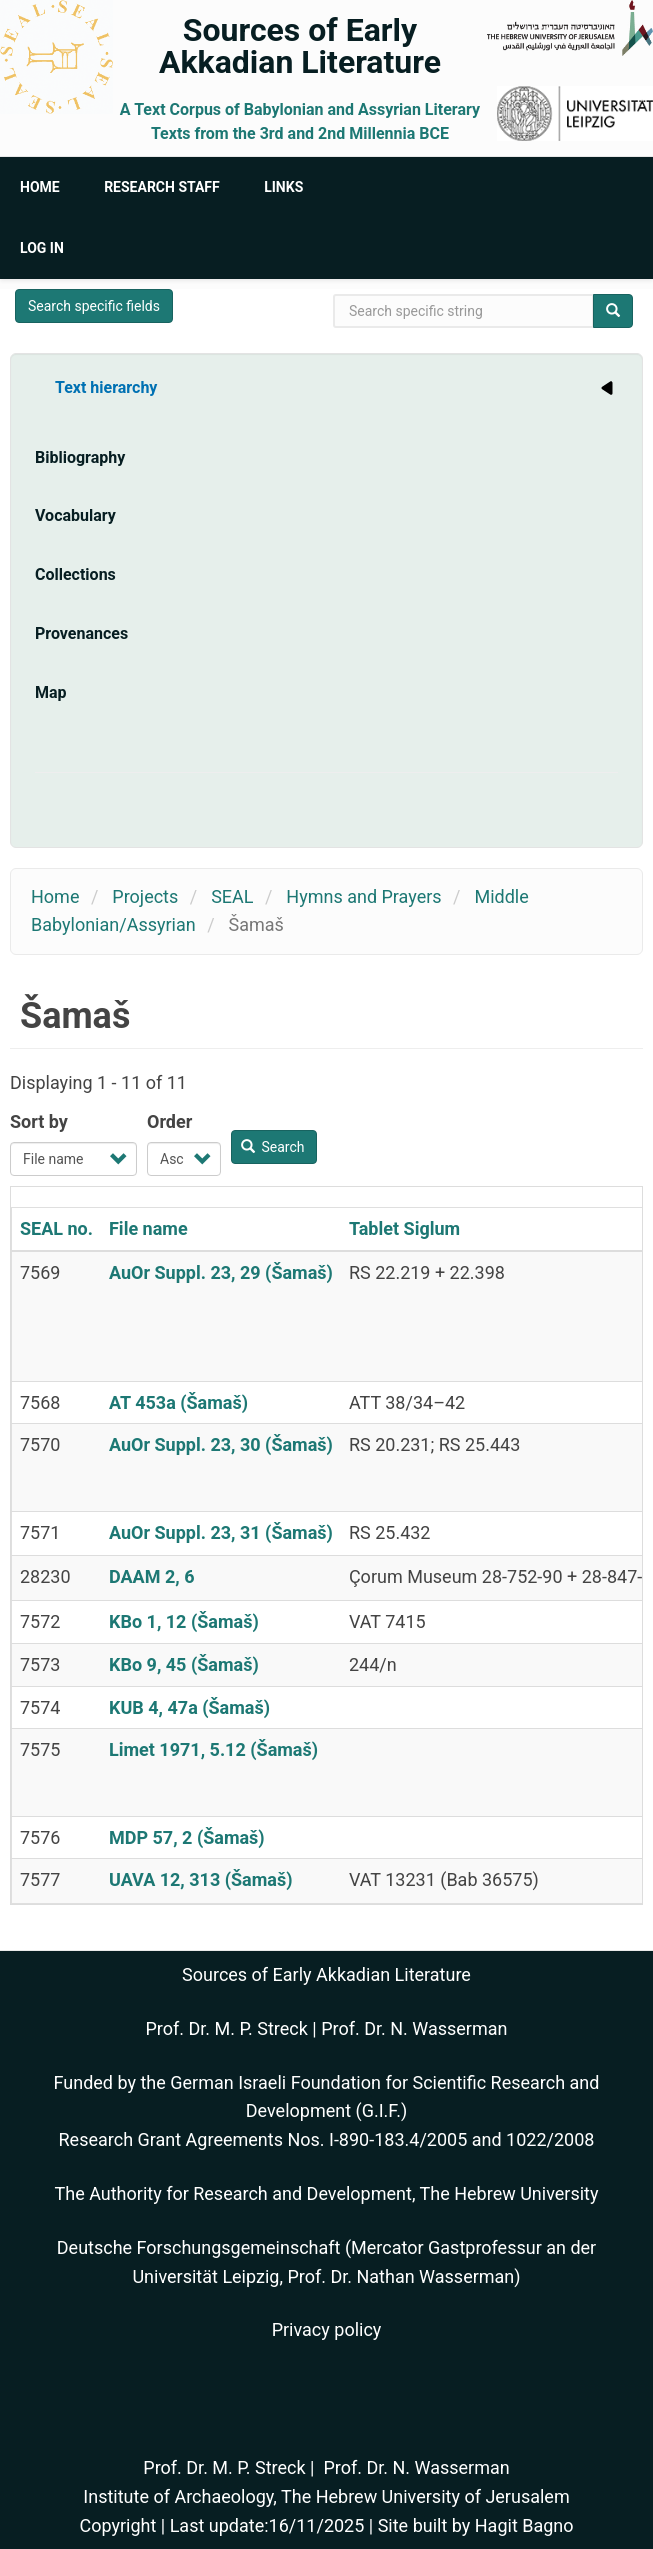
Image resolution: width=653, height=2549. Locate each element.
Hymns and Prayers (363, 896)
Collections (75, 574)
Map (51, 692)
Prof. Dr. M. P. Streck (227, 2028)
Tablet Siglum (404, 1228)
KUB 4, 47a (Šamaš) (189, 1707)
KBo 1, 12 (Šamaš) (184, 1621)
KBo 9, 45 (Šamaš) (184, 1664)
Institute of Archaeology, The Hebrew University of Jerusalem (326, 2496)
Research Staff (162, 187)
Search (273, 1147)
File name (148, 1228)
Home (40, 187)
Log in (42, 248)
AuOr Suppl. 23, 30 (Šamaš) (221, 1444)
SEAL (232, 896)
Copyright (117, 2525)
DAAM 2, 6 (152, 1576)
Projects (145, 896)
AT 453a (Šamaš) (178, 1402)
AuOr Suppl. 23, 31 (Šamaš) (221, 1532)
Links (283, 187)
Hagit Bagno (524, 2525)
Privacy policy (327, 2329)
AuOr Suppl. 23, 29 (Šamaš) (221, 1272)
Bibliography (80, 457)
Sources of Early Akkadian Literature (300, 46)
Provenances (81, 633)
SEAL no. (56, 1228)
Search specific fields (94, 306)
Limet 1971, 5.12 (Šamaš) (213, 1749)
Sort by (39, 1121)
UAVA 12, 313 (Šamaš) (201, 1879)
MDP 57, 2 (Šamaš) (187, 1837)
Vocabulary (75, 515)
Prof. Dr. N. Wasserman (414, 2028)
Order (169, 1121)
